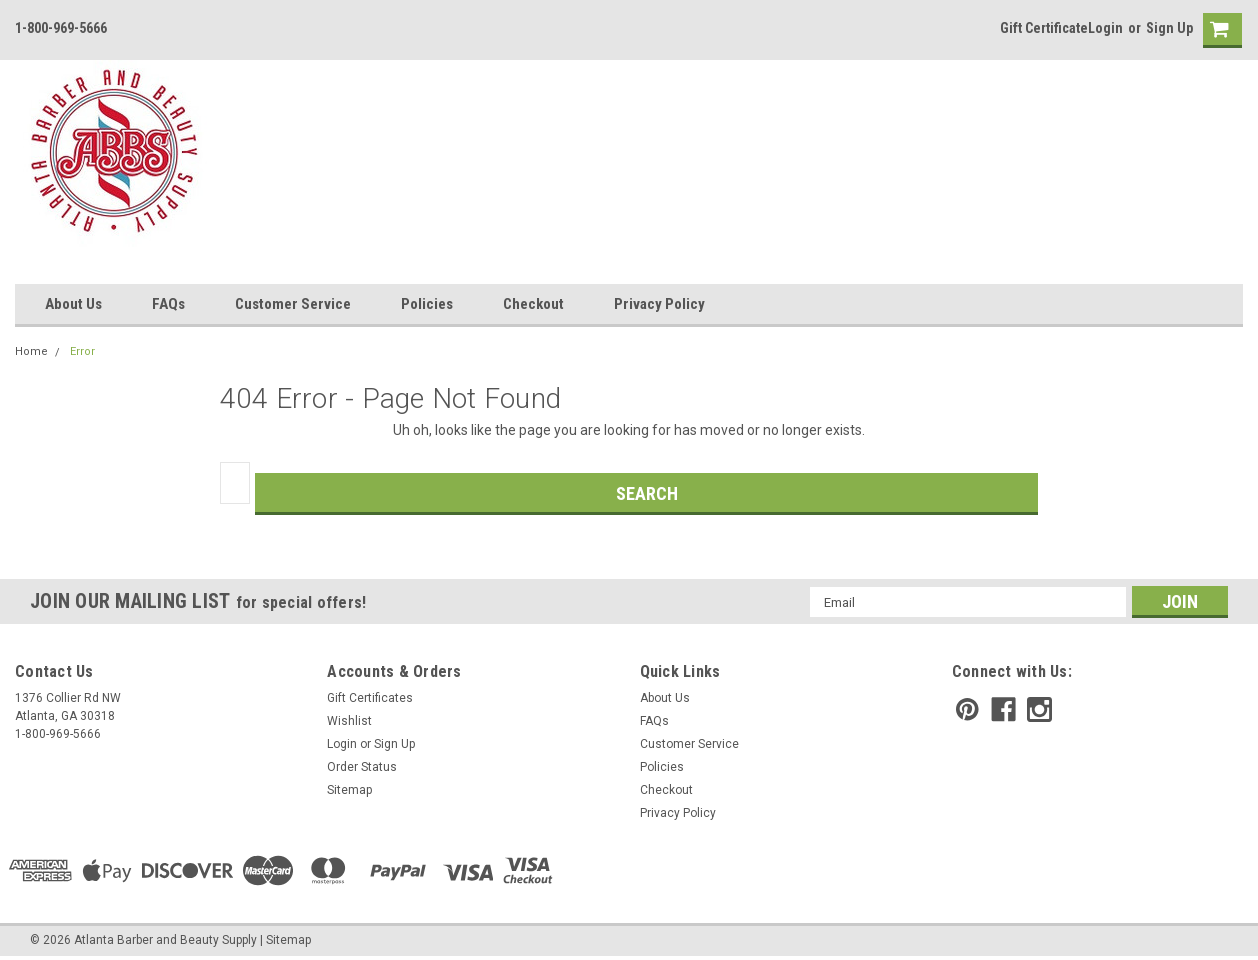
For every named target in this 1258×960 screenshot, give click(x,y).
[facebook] (1003, 709)
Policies (427, 304)
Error (82, 351)
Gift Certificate (1044, 28)
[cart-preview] (1218, 30)
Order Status (362, 767)
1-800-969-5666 (61, 28)
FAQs (168, 304)
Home (31, 351)
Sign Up (1169, 28)
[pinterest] (967, 709)
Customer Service (293, 304)
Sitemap (349, 790)
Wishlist (349, 721)
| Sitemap (285, 940)
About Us (73, 304)
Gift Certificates (370, 698)
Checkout (533, 304)
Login (1105, 28)
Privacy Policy (659, 304)
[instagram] (1039, 709)
